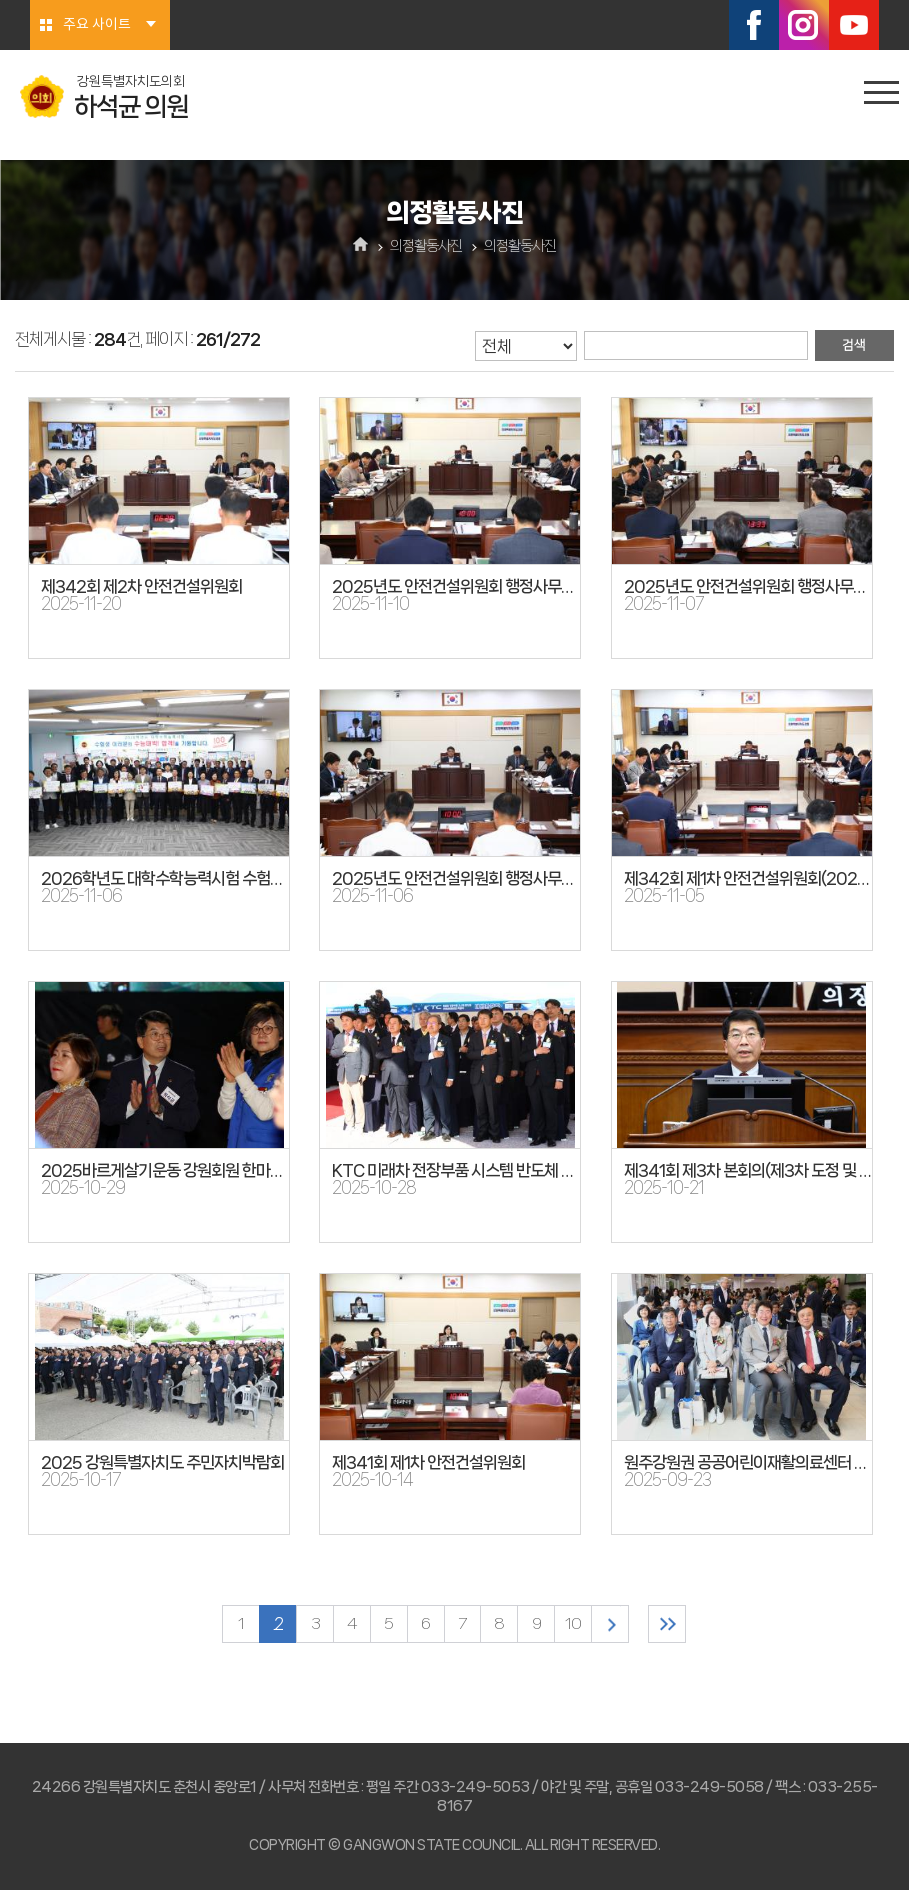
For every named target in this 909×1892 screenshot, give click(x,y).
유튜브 (854, 25)
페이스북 (754, 25)
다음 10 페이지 (614, 1624)
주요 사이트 (97, 25)
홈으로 (360, 246)
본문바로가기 (0, 0)
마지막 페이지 (673, 1624)
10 (577, 1624)
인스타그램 (804, 25)
